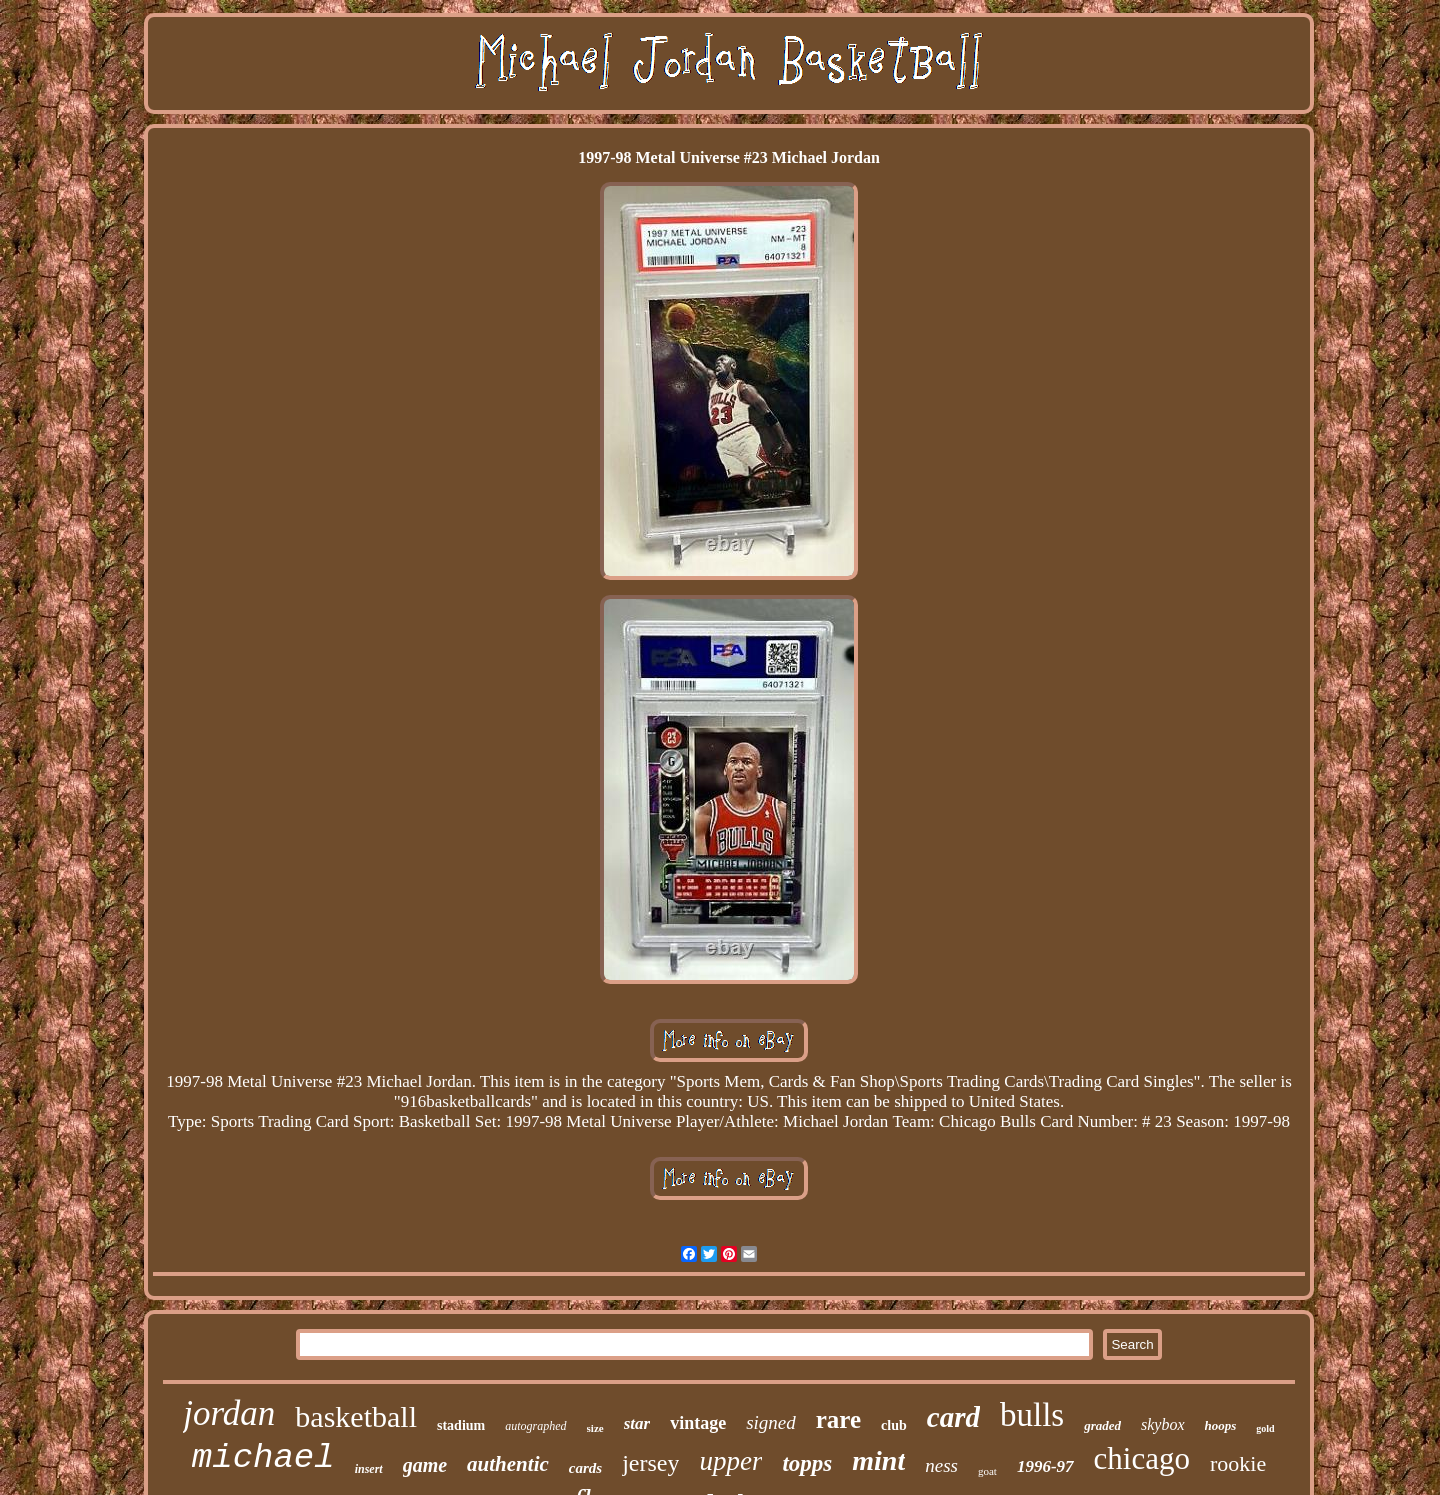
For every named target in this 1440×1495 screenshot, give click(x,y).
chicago (1142, 1458)
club (894, 1425)
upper (730, 1461)
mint (878, 1460)
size (595, 1428)
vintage (698, 1423)
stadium (461, 1425)
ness (941, 1465)
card (953, 1417)
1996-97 (1045, 1466)
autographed (535, 1426)
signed (771, 1422)
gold (1265, 1428)
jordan (229, 1413)
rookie (1238, 1463)
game (425, 1465)
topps (807, 1463)
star (637, 1423)
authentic (508, 1464)
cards (585, 1468)
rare (838, 1419)
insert (369, 1469)
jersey (650, 1463)
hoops (1221, 1425)
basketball (356, 1416)
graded (1102, 1425)
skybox (1163, 1424)
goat (987, 1471)
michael (263, 1458)
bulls (1032, 1415)
